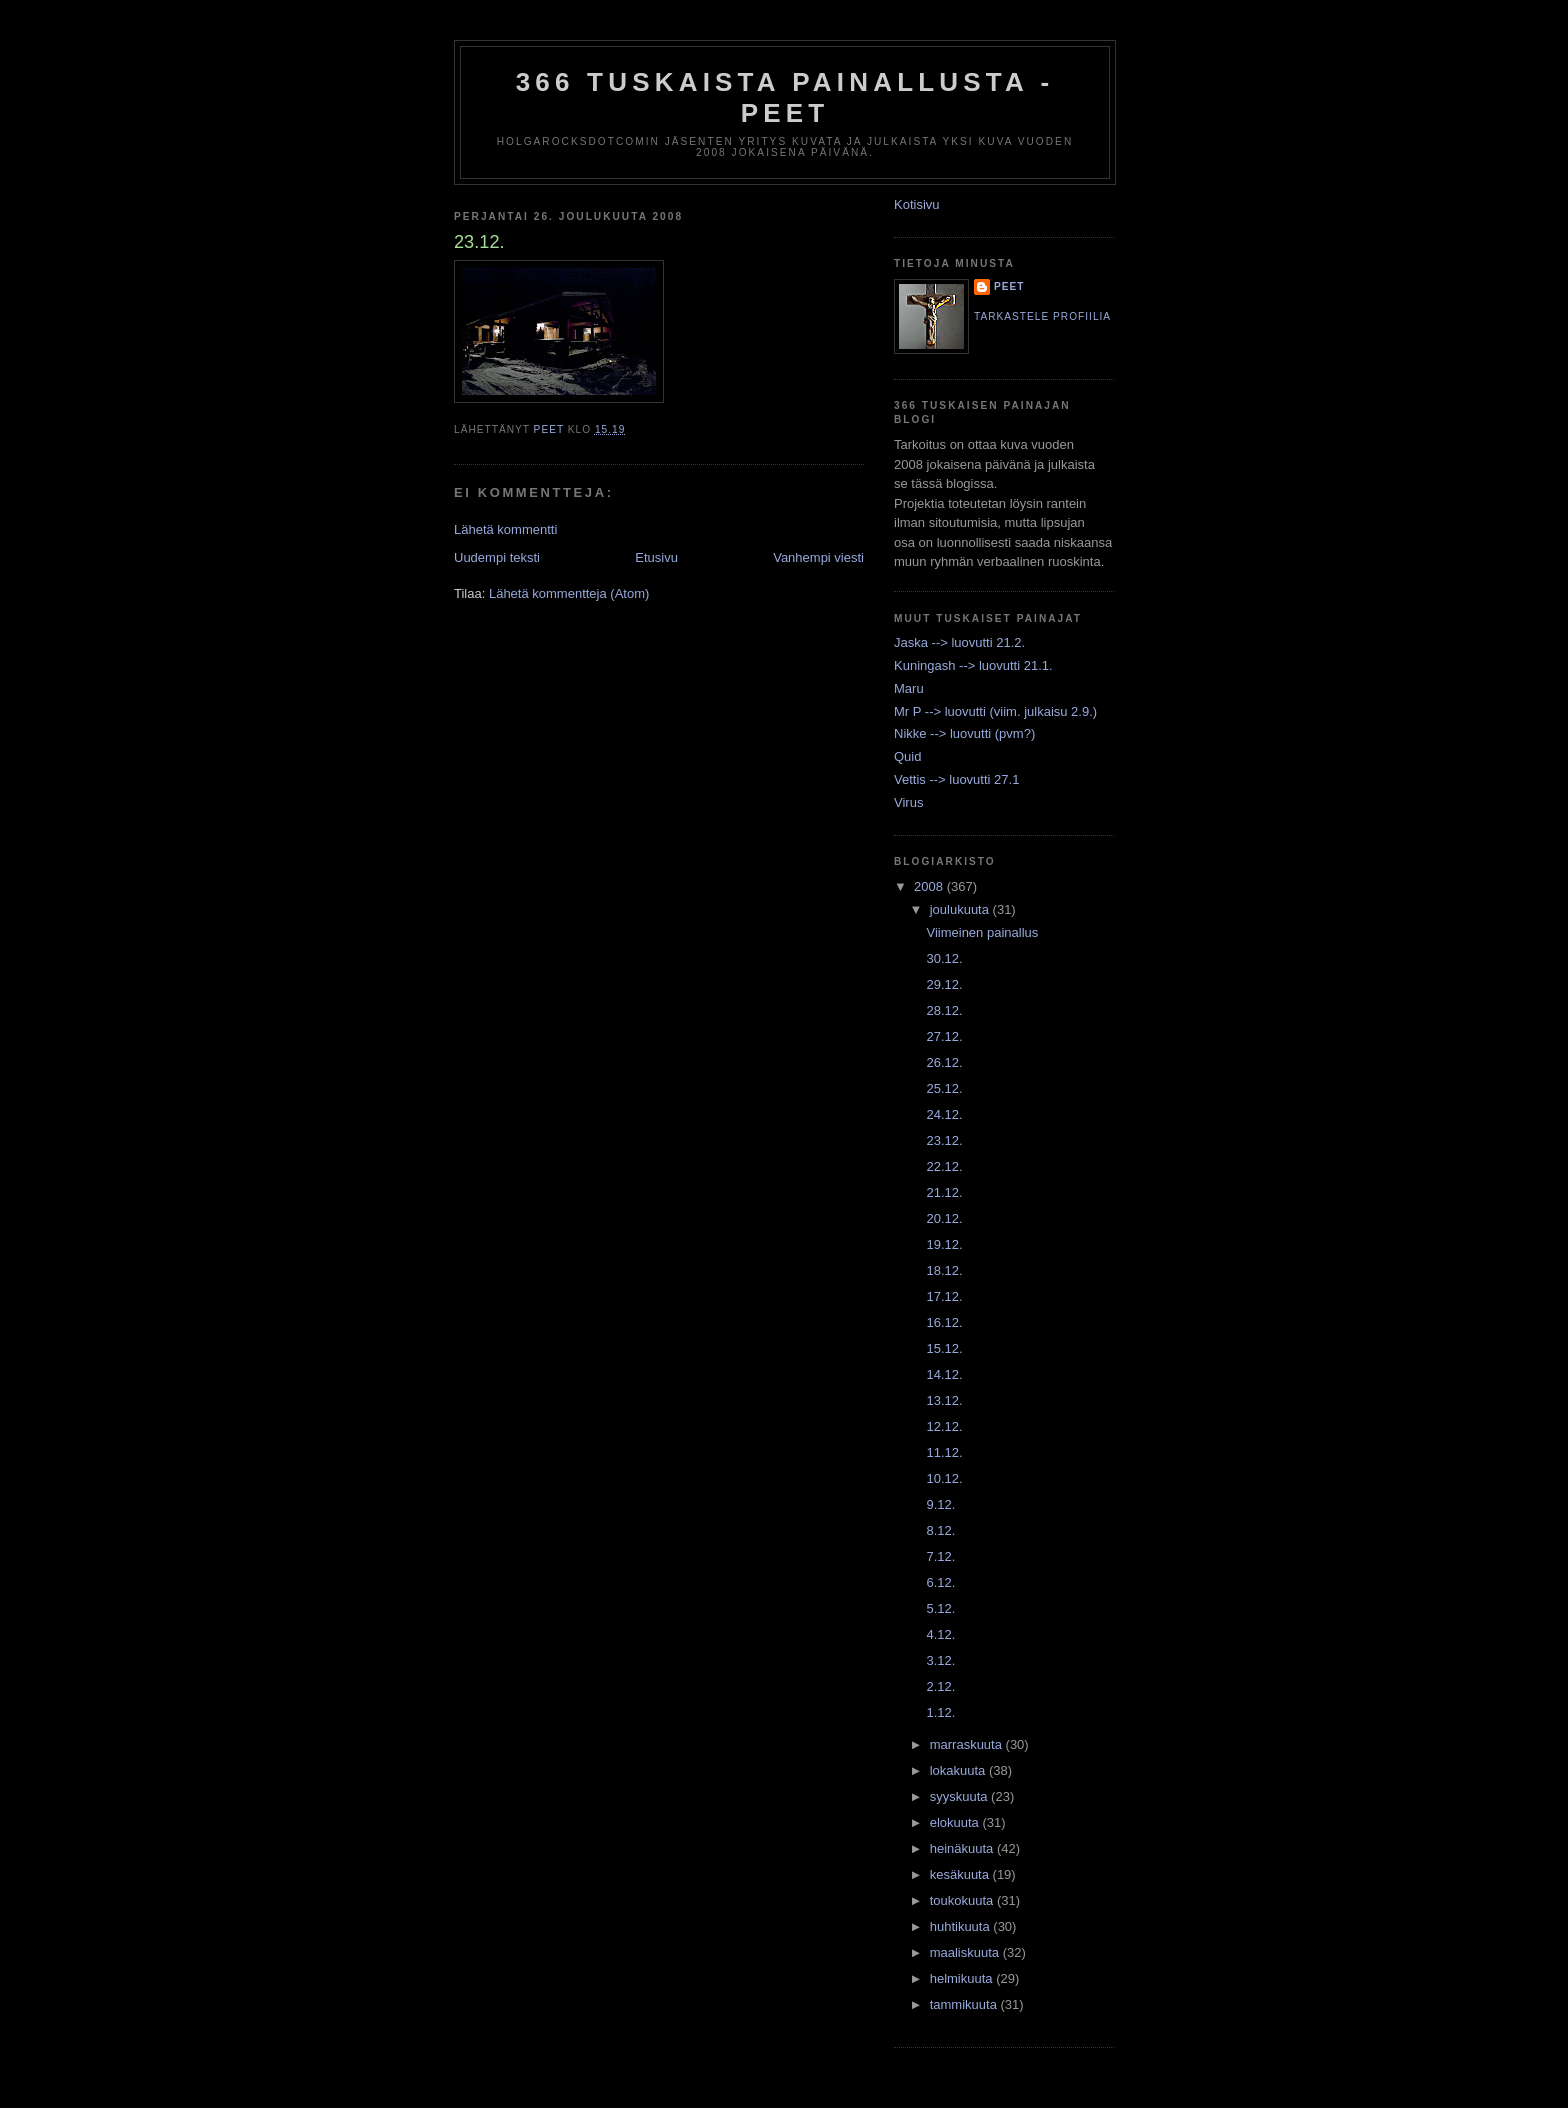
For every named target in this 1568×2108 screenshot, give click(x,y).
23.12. (944, 1140)
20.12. (944, 1218)
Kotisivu (917, 204)
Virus (908, 802)
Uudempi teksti (497, 557)
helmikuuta (963, 1978)
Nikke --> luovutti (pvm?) (964, 733)
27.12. (944, 1036)
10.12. (944, 1478)
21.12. (944, 1192)
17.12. (944, 1296)
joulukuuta (961, 909)
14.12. (944, 1374)
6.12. (940, 1582)
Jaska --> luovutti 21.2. (959, 642)
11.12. (944, 1452)
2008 (930, 886)
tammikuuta (965, 2004)
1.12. (940, 1712)
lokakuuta (959, 1770)
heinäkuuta (963, 1848)
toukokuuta (963, 1900)
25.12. (944, 1088)
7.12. (940, 1556)
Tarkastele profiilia (1042, 316)
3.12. (940, 1660)
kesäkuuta (961, 1874)
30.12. (944, 958)
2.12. (940, 1686)
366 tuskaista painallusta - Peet (785, 97)
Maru (909, 688)
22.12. (944, 1166)
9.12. (940, 1504)
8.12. (940, 1530)
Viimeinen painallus (982, 932)
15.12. (944, 1348)
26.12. (944, 1062)
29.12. (944, 984)
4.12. (940, 1634)
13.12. (944, 1400)
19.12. (944, 1244)
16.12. (944, 1322)
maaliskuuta (966, 1952)
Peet (1009, 286)
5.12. (940, 1608)
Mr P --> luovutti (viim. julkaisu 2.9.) (995, 711)
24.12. (944, 1114)
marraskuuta (968, 1744)
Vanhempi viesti (818, 557)
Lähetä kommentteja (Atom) (569, 593)
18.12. (944, 1270)
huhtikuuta (962, 1926)
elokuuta (956, 1822)
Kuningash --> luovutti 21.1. (973, 665)
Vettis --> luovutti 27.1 (956, 779)
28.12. (944, 1010)
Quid (907, 756)
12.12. (944, 1426)
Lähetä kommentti (505, 529)
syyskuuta (960, 1796)
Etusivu (656, 557)
